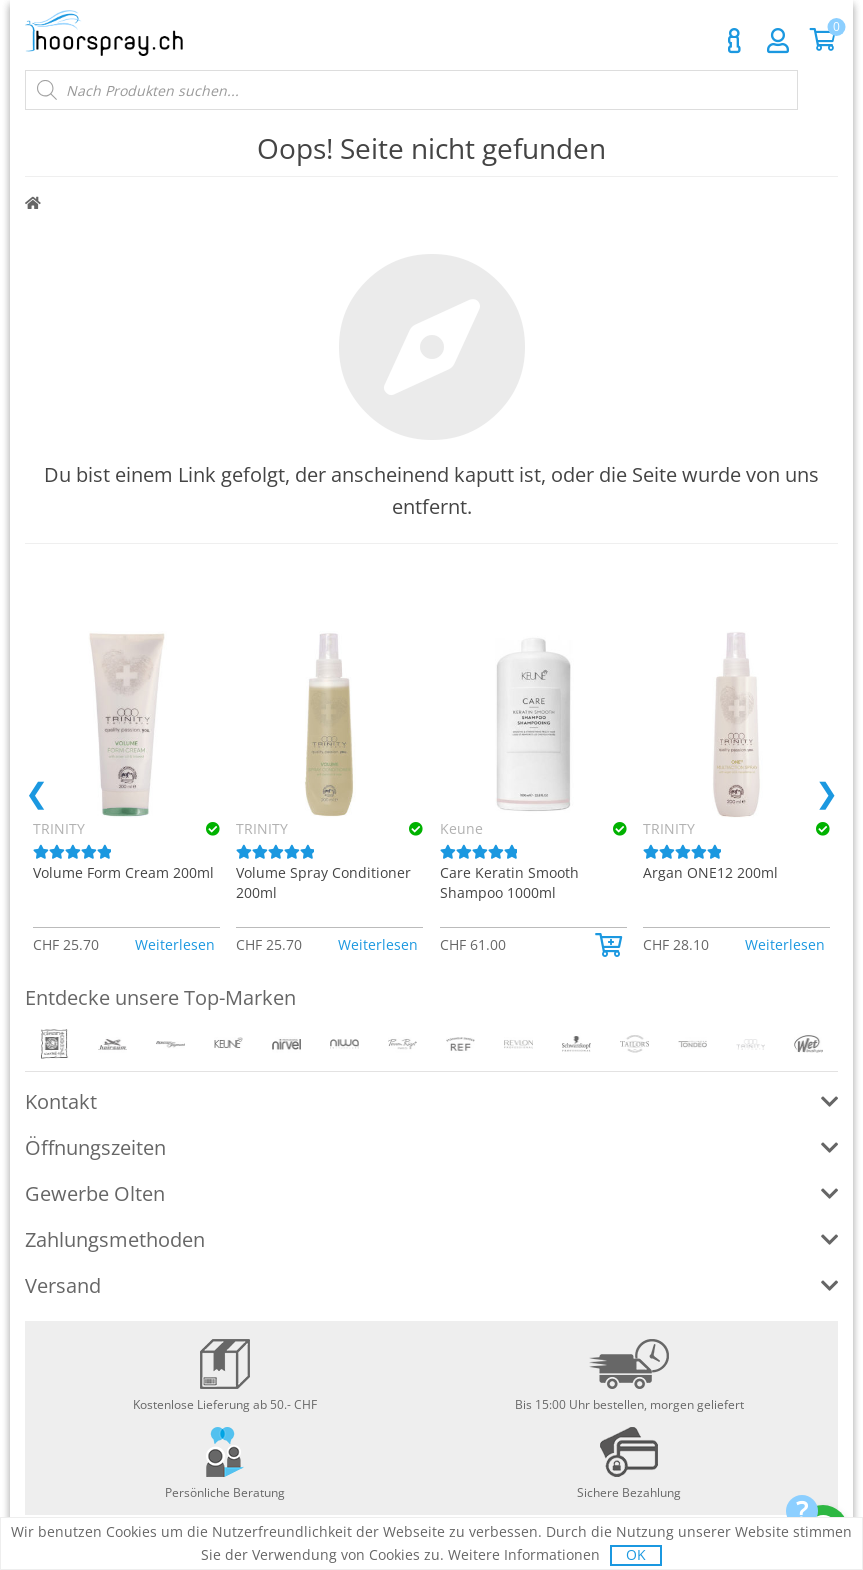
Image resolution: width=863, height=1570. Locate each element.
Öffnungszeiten (95, 1147)
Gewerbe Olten (95, 1193)
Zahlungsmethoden (115, 1239)
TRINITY (262, 828)
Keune (461, 828)
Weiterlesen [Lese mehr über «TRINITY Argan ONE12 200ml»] (785, 944)
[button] (611, 945)
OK (636, 1554)
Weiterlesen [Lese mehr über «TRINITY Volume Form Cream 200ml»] (175, 944)
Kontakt (734, 41)
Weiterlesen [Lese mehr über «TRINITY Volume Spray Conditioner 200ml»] (378, 944)
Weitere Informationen (524, 1554)
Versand (63, 1285)
